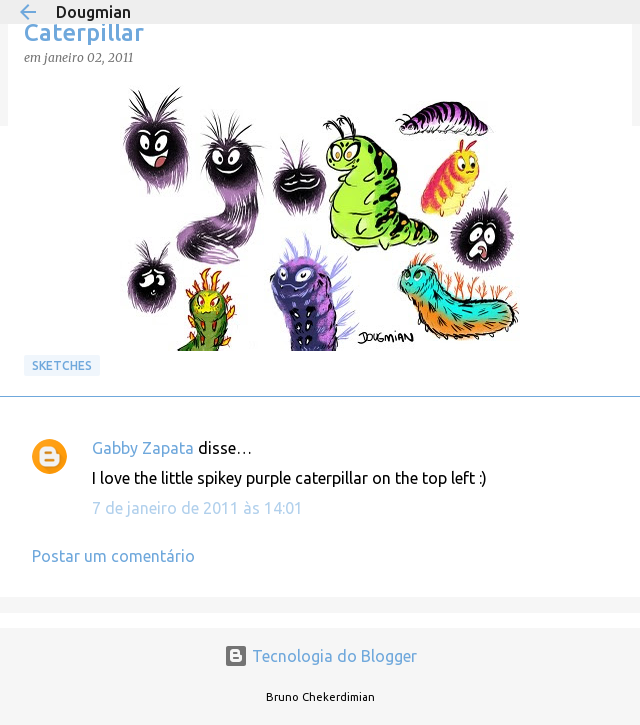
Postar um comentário (113, 556)
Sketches (62, 365)
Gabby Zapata (143, 448)
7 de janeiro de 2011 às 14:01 (197, 508)
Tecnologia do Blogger (320, 656)
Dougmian (93, 12)
